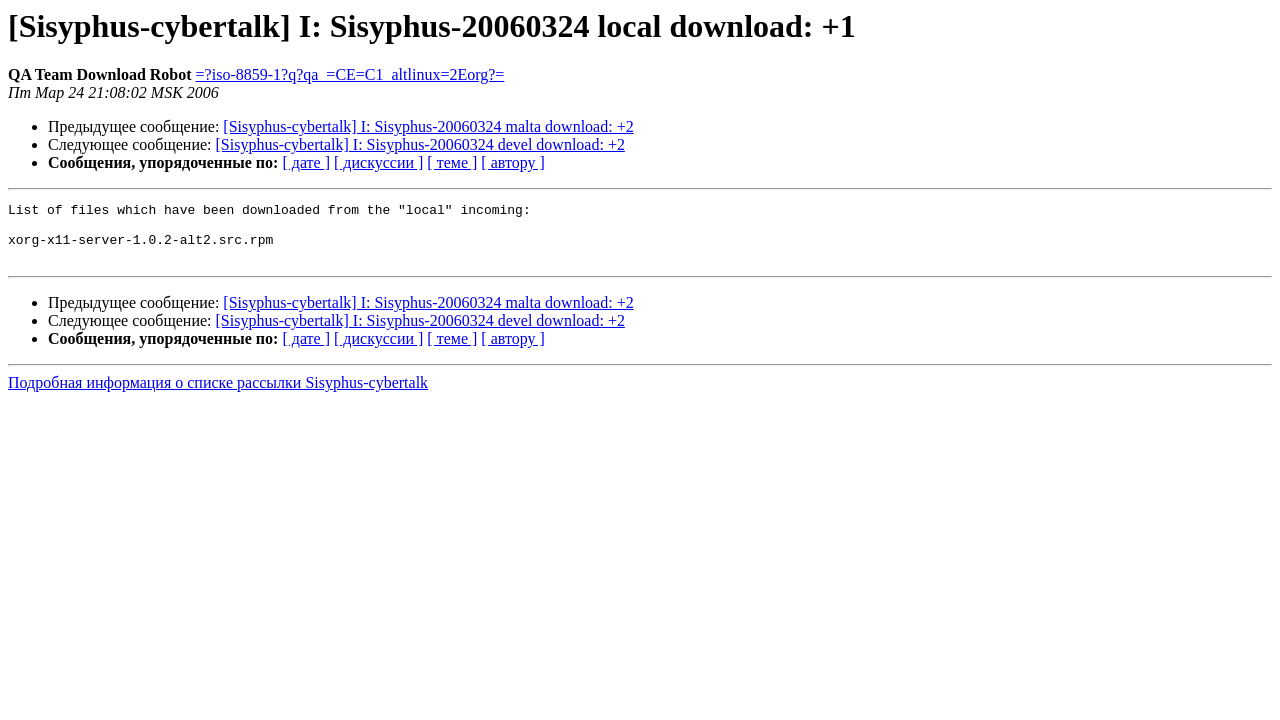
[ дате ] (306, 162)
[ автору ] (512, 162)
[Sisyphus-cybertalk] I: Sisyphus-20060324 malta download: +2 (428, 126)
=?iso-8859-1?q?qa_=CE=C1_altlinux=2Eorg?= (350, 74)
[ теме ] (452, 162)
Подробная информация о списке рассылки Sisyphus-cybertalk (218, 394)
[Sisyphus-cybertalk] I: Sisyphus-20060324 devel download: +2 (420, 144)
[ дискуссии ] (378, 162)
